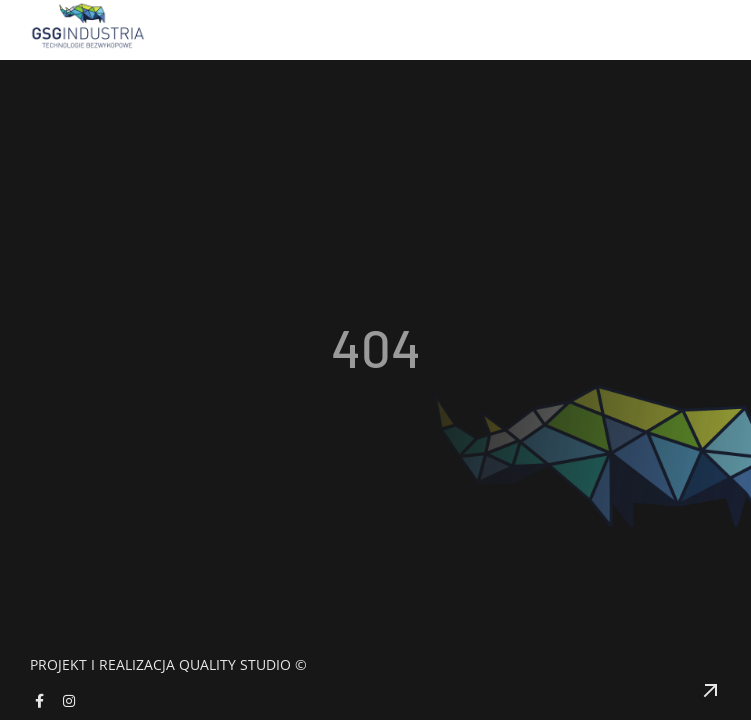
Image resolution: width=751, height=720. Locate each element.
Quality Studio (235, 664)
